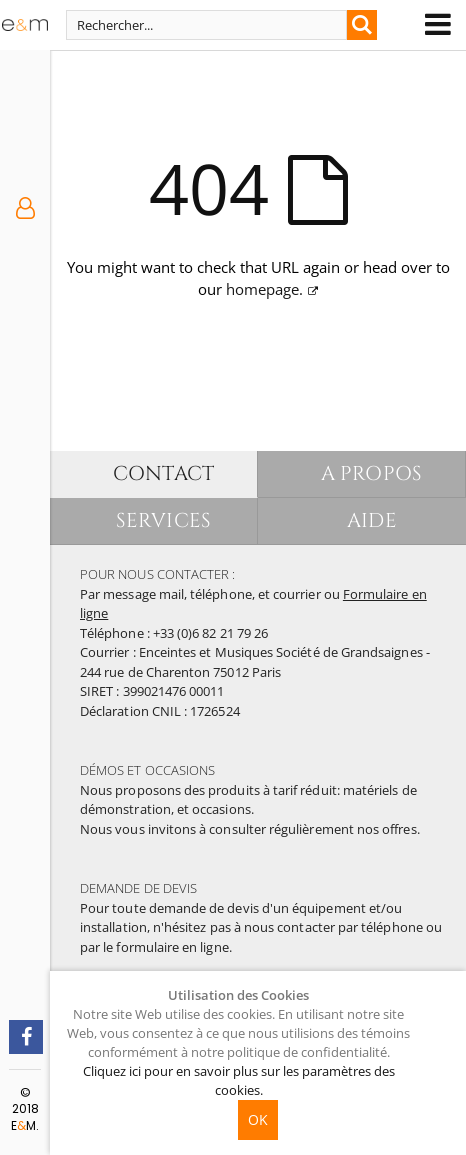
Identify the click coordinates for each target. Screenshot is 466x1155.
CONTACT (163, 473)
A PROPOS (371, 473)
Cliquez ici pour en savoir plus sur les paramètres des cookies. (239, 1080)
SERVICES (163, 520)
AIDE (371, 520)
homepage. (264, 289)
